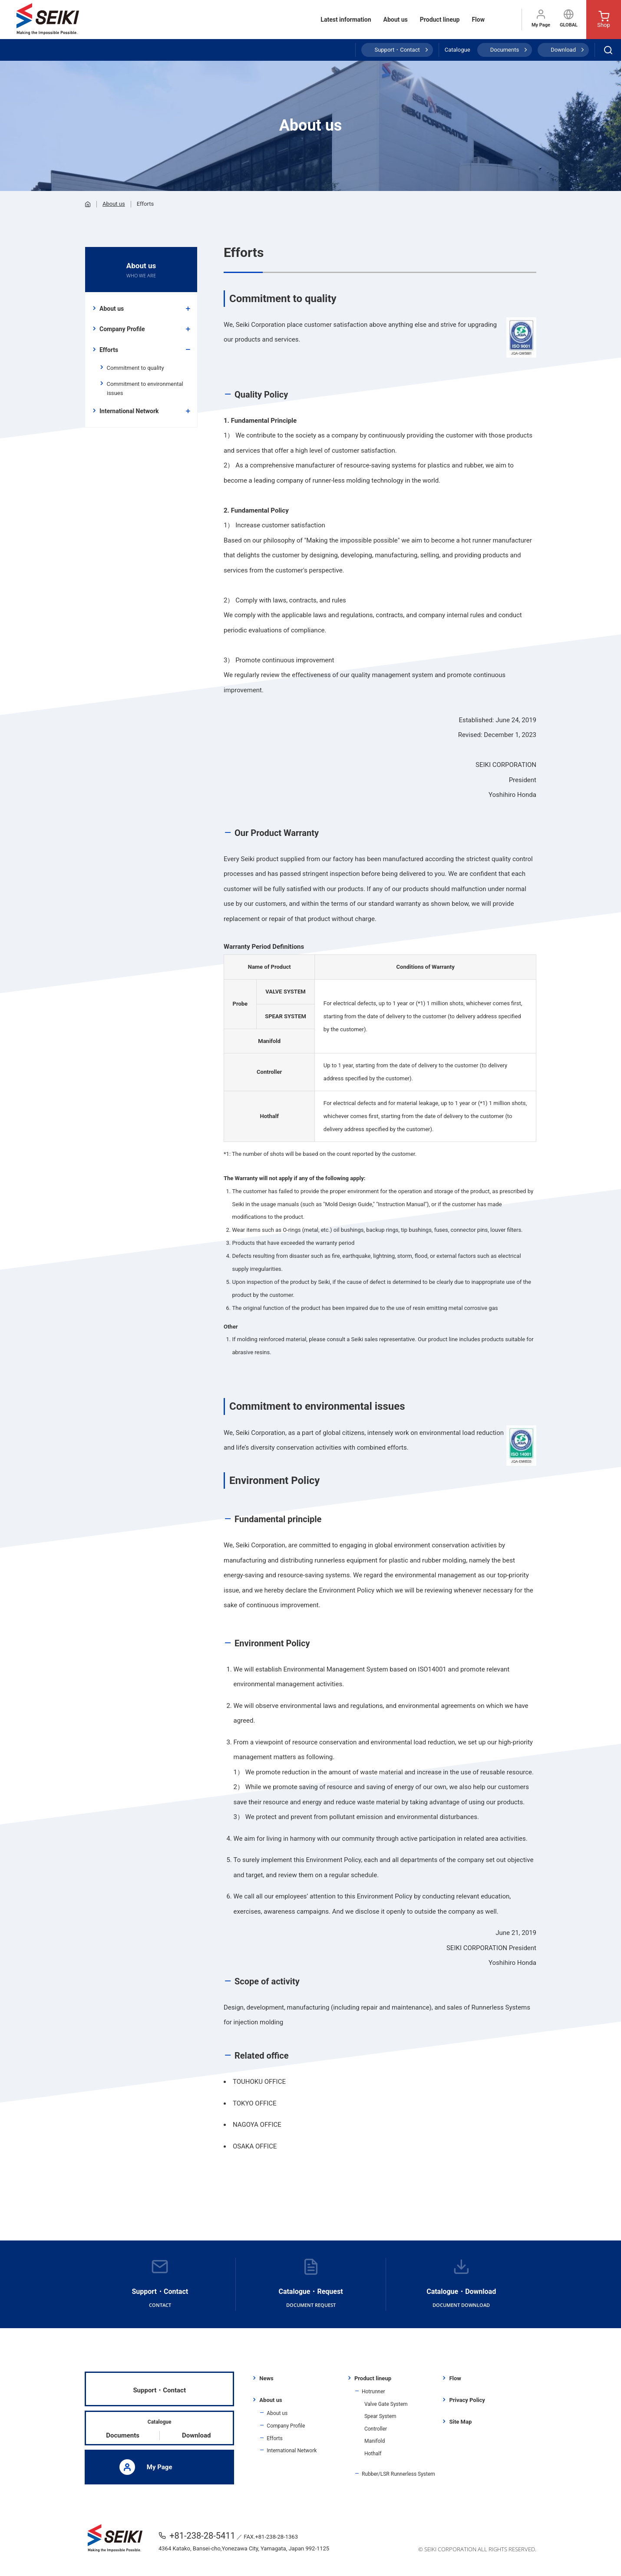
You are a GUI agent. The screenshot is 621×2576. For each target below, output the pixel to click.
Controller (375, 2429)
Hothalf (373, 2454)
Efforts (108, 349)
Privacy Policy (467, 2400)
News (266, 2378)
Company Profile (122, 329)
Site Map (460, 2421)
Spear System (380, 2416)
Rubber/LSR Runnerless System (398, 2474)
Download (563, 49)
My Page (541, 18)
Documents (504, 49)
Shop (603, 19)
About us (395, 19)
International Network (129, 411)
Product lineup (440, 19)
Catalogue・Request (311, 2284)
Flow (478, 19)
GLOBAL (569, 18)
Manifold (374, 2441)
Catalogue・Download (461, 2284)
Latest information (345, 19)
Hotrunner (373, 2391)
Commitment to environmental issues (145, 388)
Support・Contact (397, 49)
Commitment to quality (135, 368)
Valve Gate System (386, 2404)
